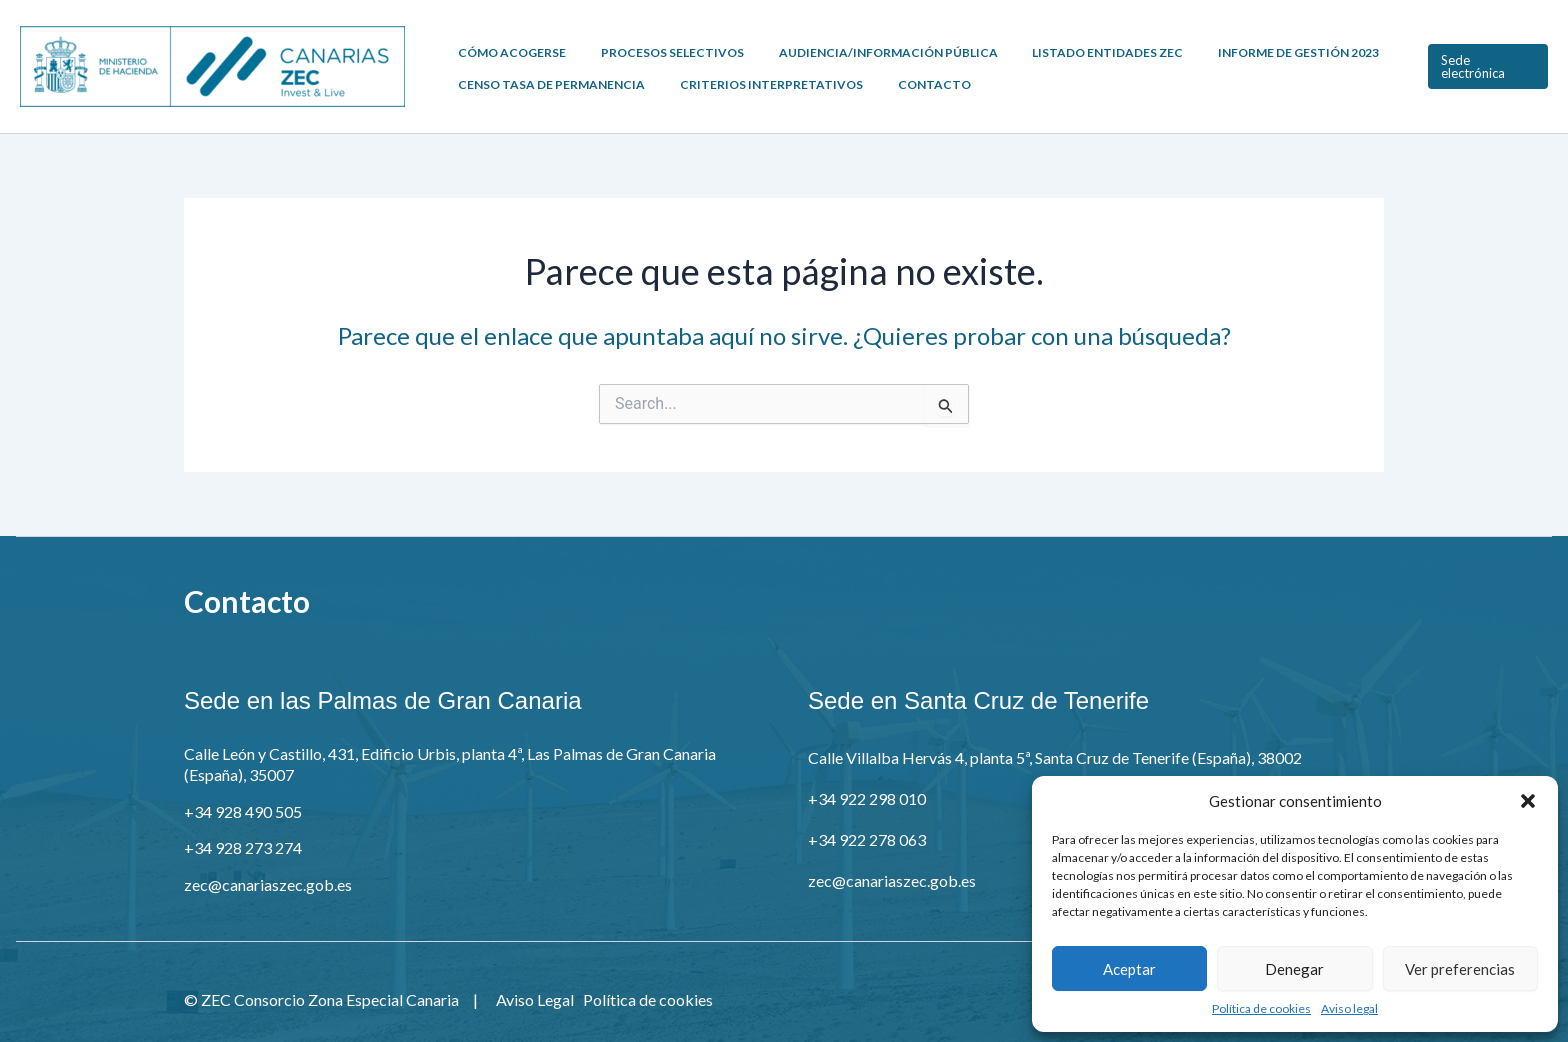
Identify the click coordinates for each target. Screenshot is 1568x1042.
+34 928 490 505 (243, 811)
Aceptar (1129, 969)
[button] (1528, 801)
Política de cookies (1261, 1008)
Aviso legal (1349, 1008)
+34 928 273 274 (243, 847)
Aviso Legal (535, 999)
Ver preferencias (1460, 969)
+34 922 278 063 (867, 839)
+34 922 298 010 (867, 798)
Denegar (1294, 969)
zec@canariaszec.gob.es (268, 884)
